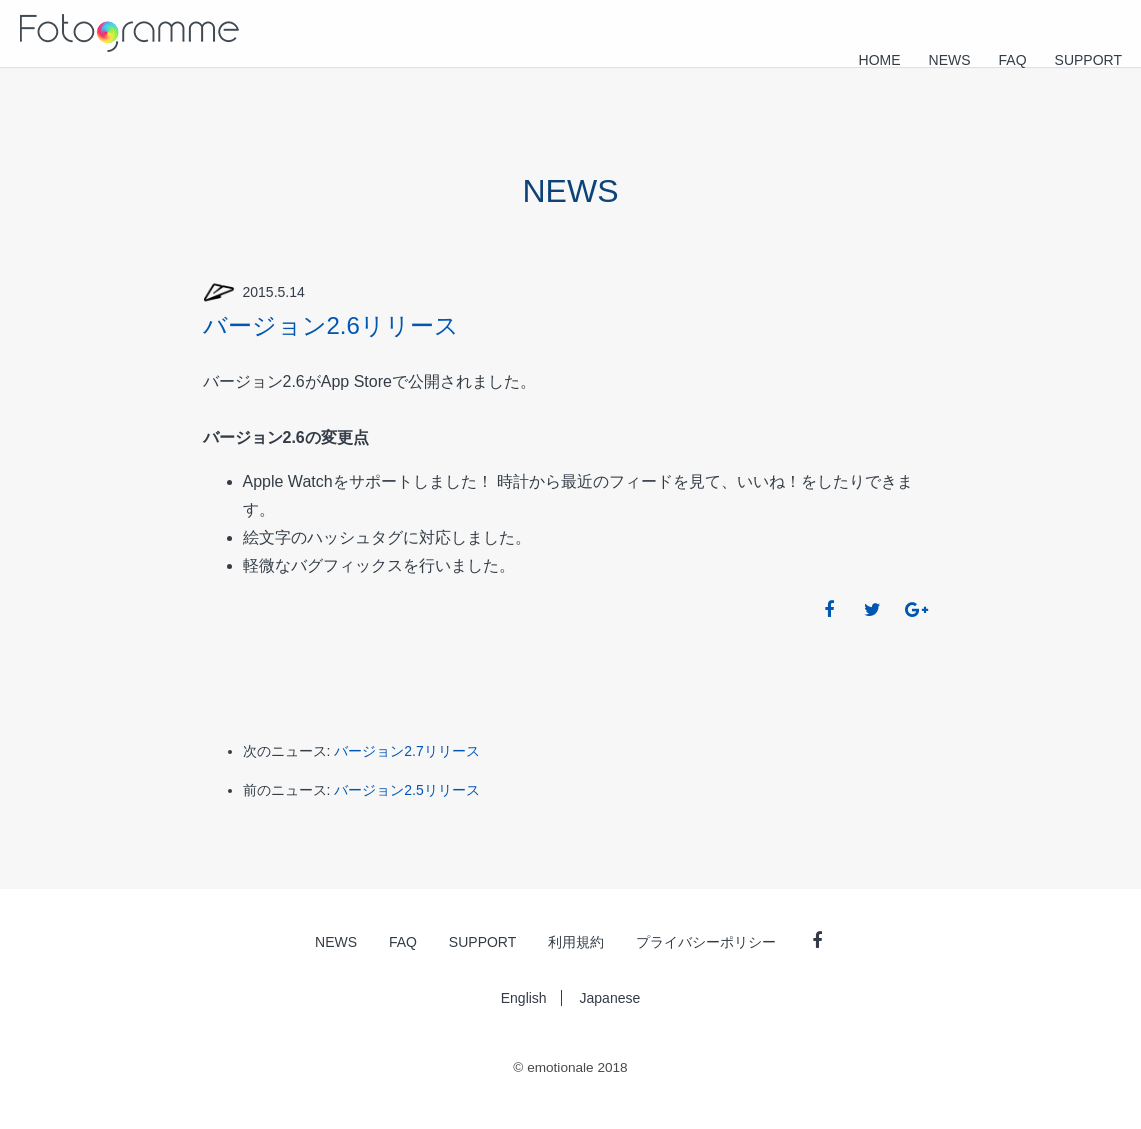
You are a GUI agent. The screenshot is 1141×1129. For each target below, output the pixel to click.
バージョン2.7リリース (406, 751)
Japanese (610, 998)
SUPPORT (1088, 60)
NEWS (950, 60)
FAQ (1013, 60)
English (524, 998)
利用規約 (576, 942)
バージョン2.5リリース (406, 790)
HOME (880, 60)
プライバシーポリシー (706, 942)
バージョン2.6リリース (331, 325)
